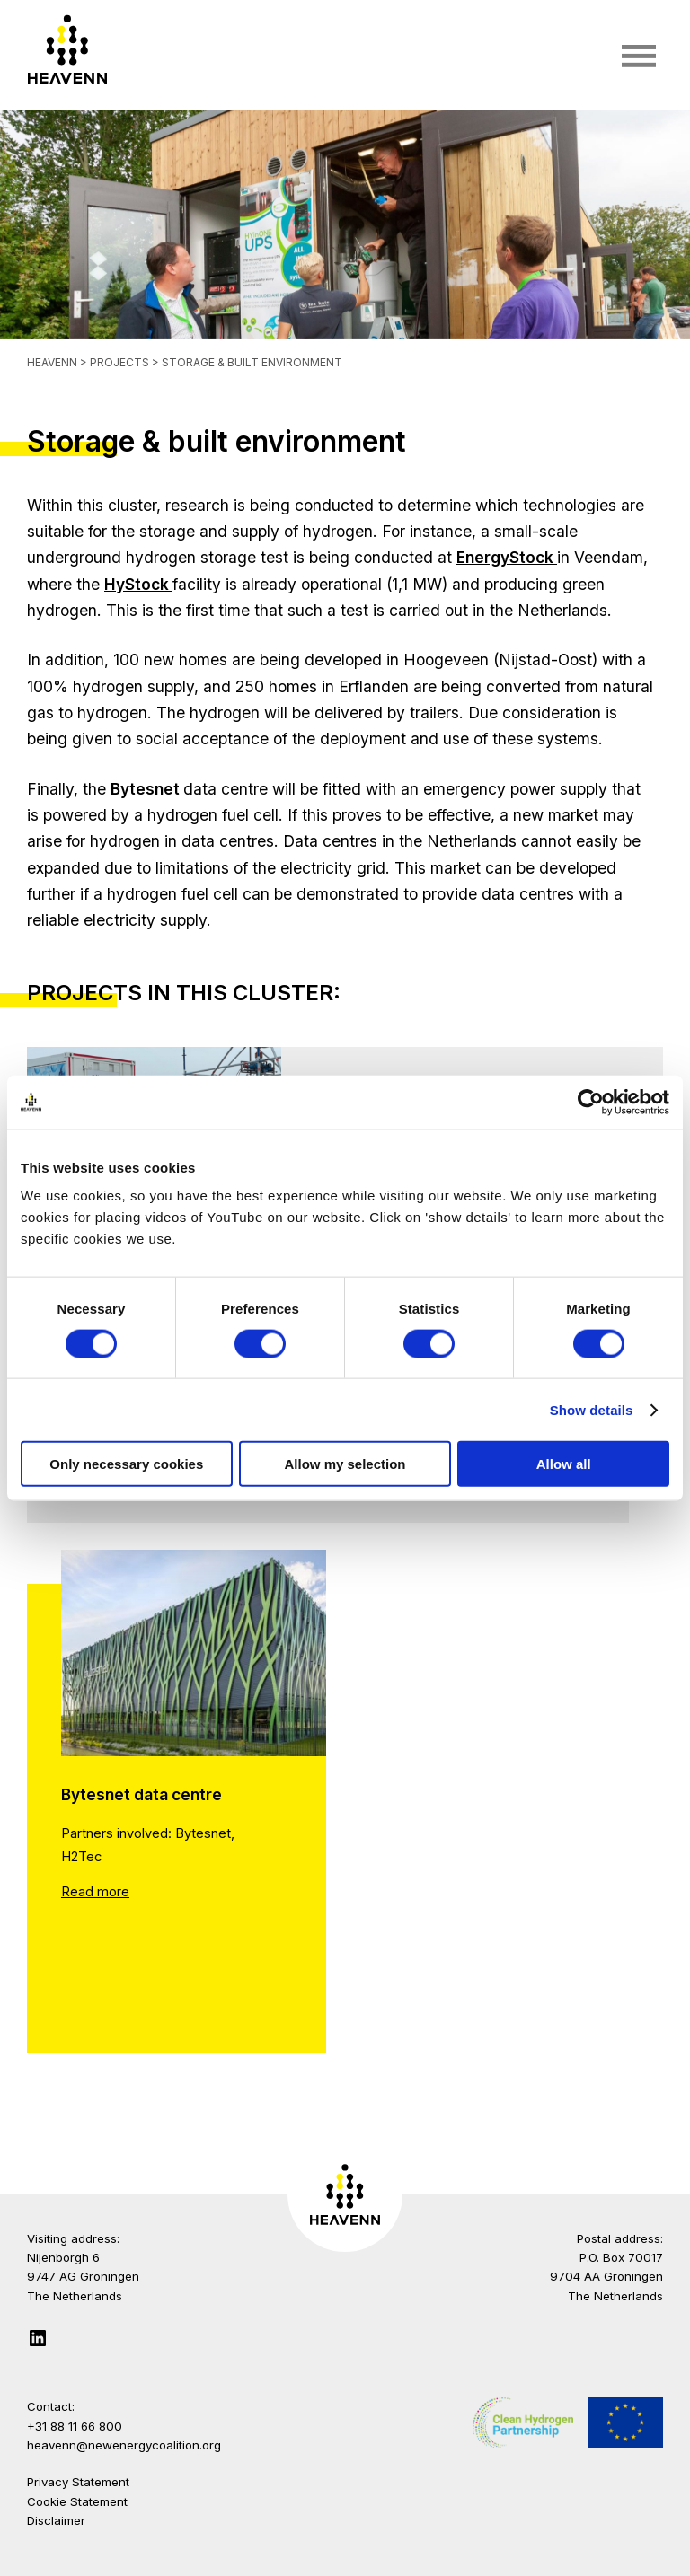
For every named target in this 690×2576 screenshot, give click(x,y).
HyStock (138, 584)
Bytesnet (147, 788)
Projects (121, 362)
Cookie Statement (77, 2501)
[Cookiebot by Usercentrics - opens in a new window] (590, 1101)
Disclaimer (56, 2520)
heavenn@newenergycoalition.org (124, 2445)
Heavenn (52, 362)
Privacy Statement (78, 2482)
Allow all (563, 1464)
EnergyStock (506, 557)
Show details (591, 1409)
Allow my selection (344, 1464)
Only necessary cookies (126, 1464)
